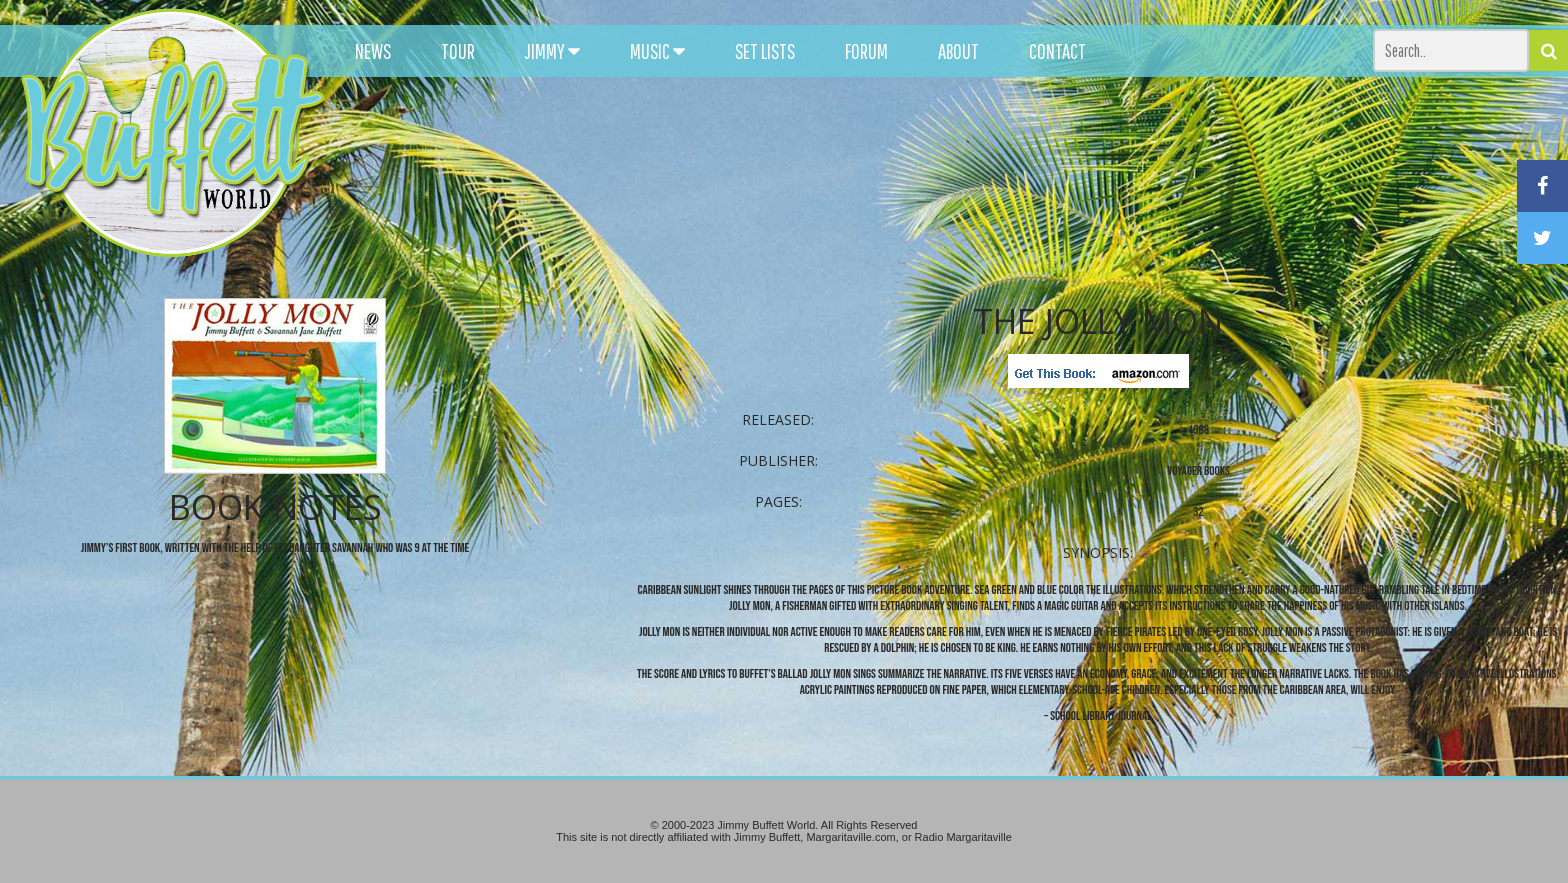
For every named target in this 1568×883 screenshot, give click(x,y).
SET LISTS (765, 51)
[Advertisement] (969, 180)
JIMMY (552, 51)
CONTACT (1057, 51)
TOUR (458, 51)
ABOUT (958, 51)
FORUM (866, 51)
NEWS (373, 51)
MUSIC (657, 51)
